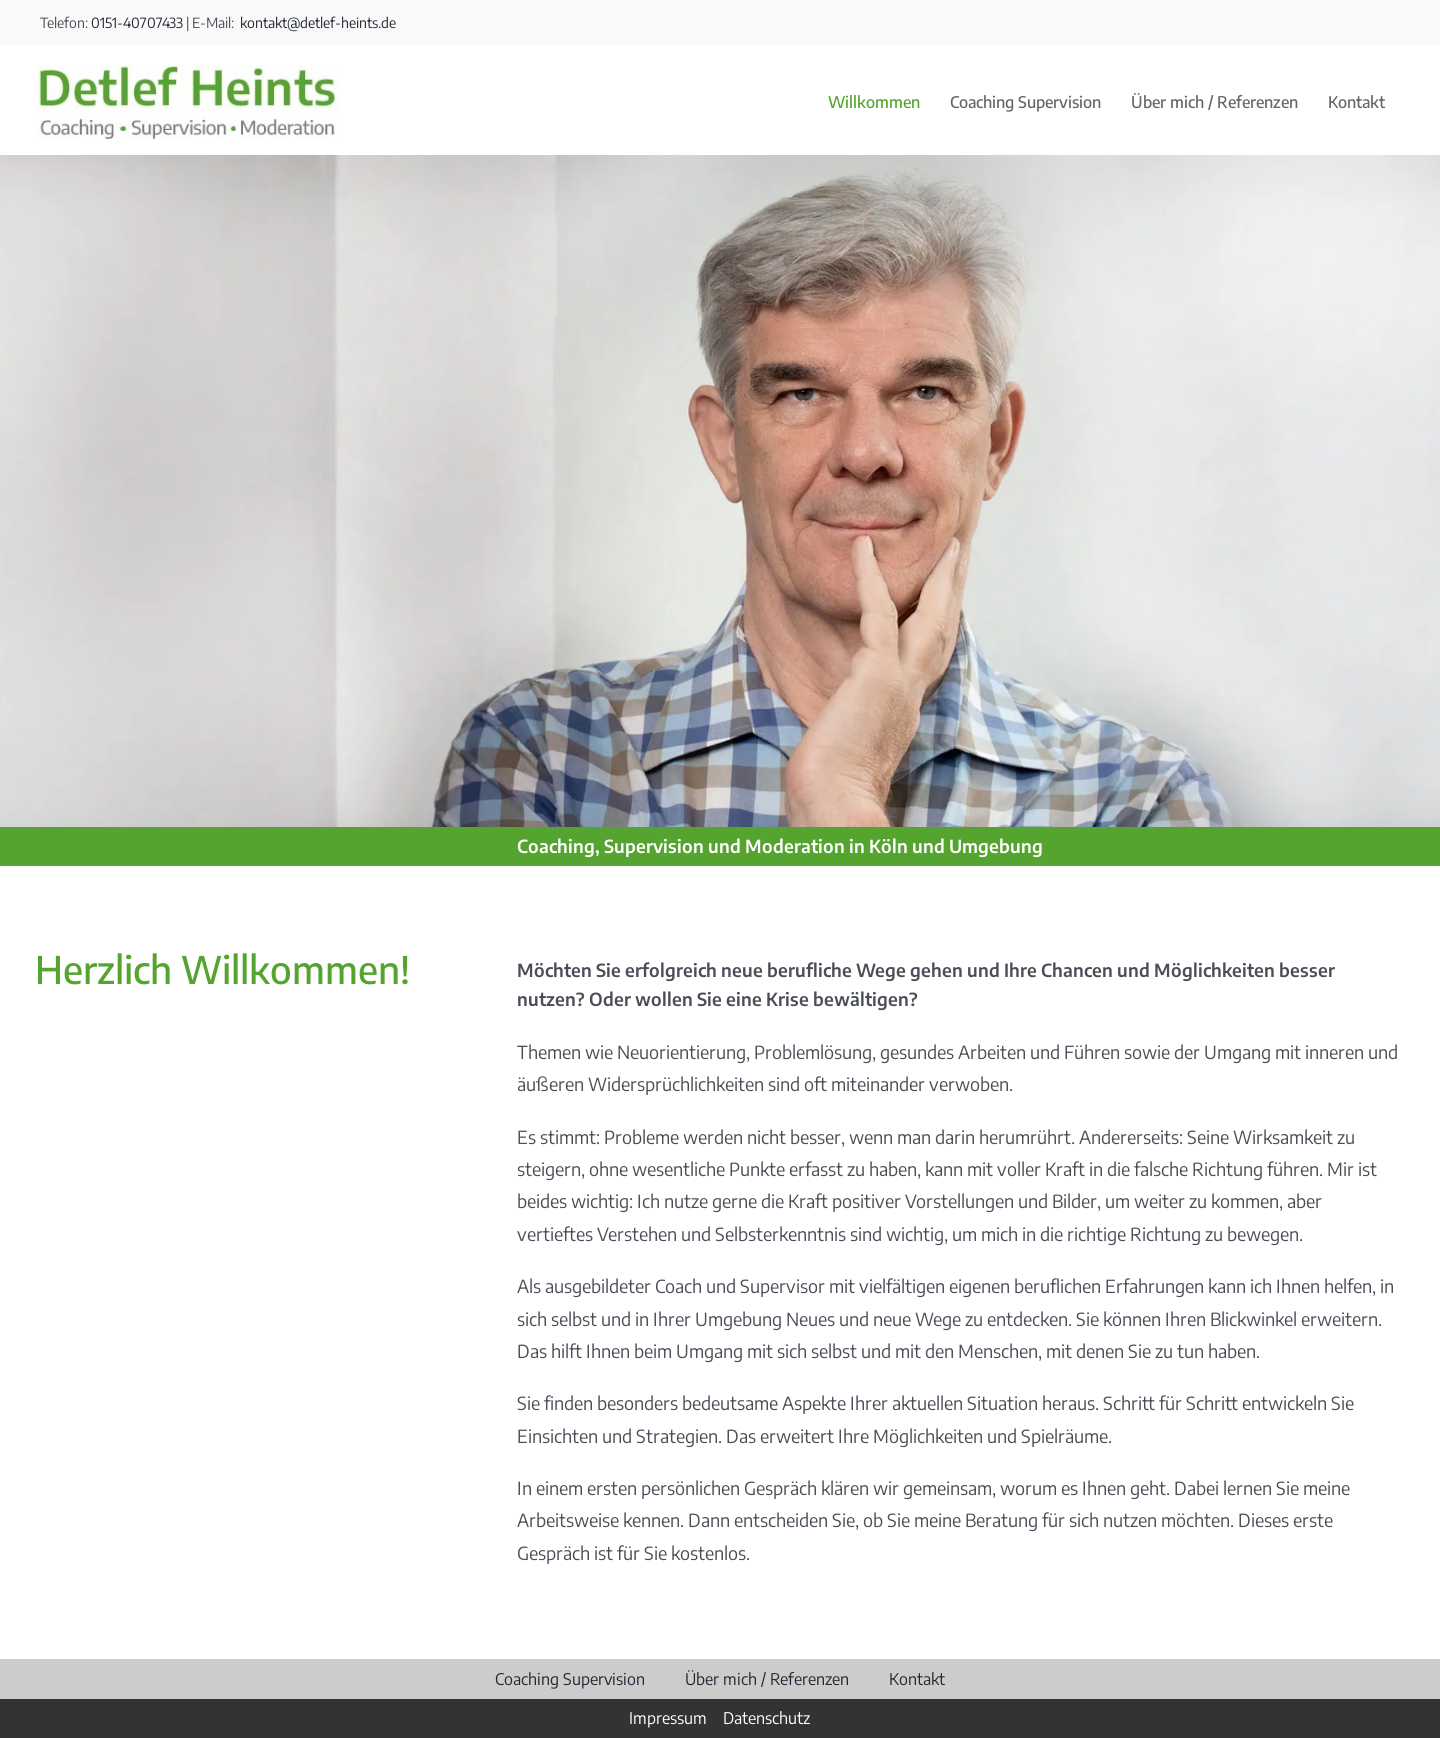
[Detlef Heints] (188, 73)
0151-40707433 (137, 22)
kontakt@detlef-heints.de (316, 22)
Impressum (668, 1718)
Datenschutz (766, 1718)
